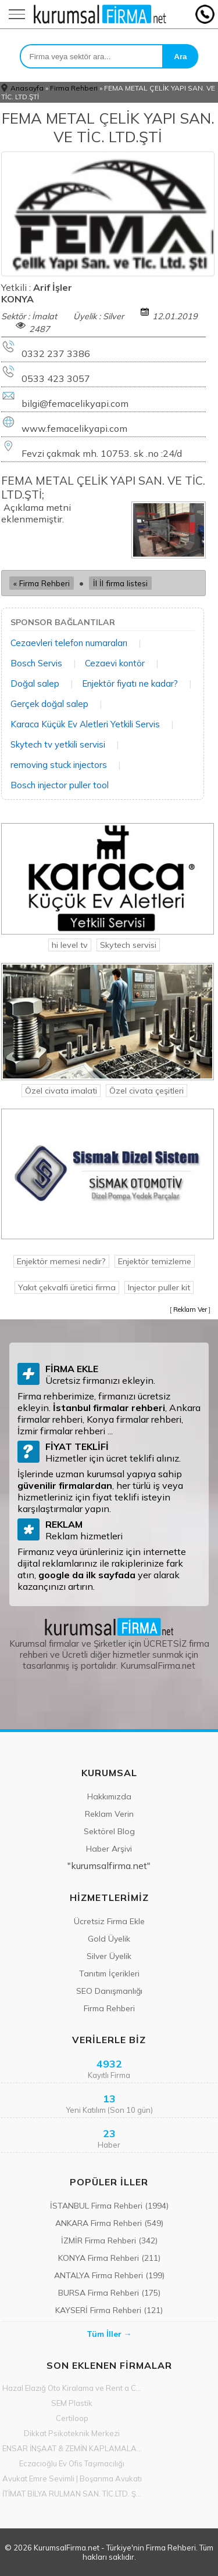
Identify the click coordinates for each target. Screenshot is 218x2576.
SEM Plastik (71, 2403)
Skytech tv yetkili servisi (57, 744)
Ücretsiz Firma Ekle (109, 1921)
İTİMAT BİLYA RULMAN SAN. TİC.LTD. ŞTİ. (72, 2493)
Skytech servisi (128, 945)
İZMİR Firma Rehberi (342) (109, 2240)
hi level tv (70, 945)
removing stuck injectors (58, 764)
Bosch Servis (36, 663)
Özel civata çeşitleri (146, 1090)
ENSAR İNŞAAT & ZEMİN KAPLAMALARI (72, 2448)
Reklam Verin (109, 1814)
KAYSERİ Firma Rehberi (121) (109, 2310)
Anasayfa (27, 88)
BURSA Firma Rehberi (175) (109, 2293)
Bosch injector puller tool (59, 785)
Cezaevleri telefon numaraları (68, 642)
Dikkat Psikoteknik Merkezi (72, 2433)
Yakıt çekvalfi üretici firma (67, 1287)
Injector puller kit (159, 1287)
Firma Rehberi (74, 88)
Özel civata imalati (61, 1090)
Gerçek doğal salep (49, 703)
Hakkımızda (109, 1796)
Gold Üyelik (109, 1938)
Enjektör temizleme (154, 1261)
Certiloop (72, 2418)
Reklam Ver (190, 1309)
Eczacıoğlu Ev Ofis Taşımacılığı (71, 2463)
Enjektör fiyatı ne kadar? (130, 683)
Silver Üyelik (109, 1956)
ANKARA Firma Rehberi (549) (109, 2223)
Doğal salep (34, 683)
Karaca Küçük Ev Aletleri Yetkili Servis (85, 724)
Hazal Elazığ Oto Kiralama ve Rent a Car (72, 2388)
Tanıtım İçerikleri (109, 1973)
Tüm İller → (109, 2334)
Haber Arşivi (109, 1848)
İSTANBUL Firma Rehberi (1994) (109, 2205)
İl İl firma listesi (120, 583)
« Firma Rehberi (41, 583)
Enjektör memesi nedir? (61, 1261)
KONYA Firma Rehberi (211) (109, 2258)
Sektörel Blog (109, 1831)
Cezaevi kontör (115, 663)
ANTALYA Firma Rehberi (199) (109, 2275)
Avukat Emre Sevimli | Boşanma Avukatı (72, 2478)
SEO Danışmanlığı (109, 1991)
